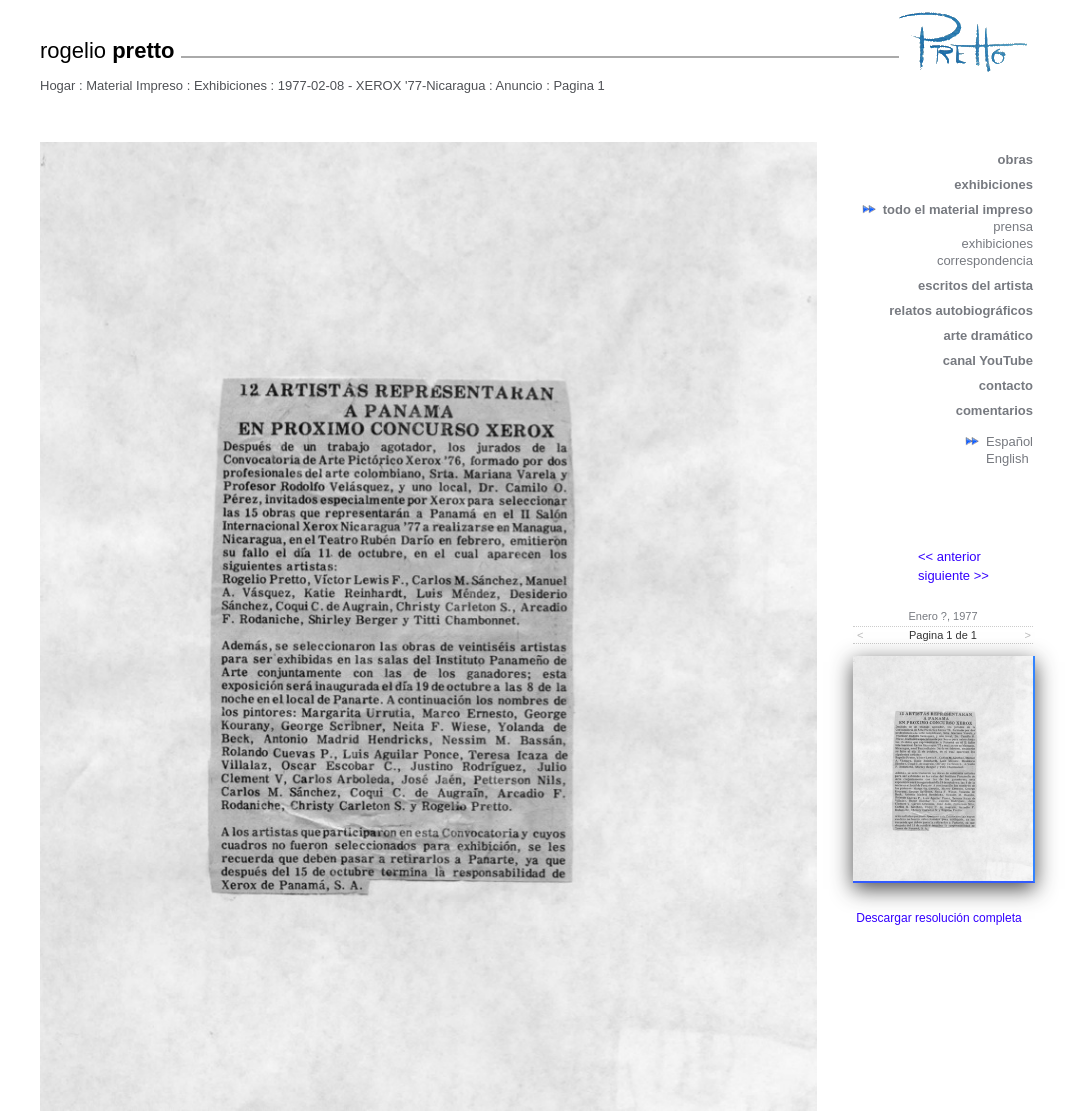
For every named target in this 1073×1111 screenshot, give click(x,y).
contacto (1006, 385)
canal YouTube (988, 360)
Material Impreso (134, 85)
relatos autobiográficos (961, 310)
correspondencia (985, 260)
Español (1009, 441)
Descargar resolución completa (938, 918)
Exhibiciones (230, 85)
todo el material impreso (958, 209)
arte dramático (988, 335)
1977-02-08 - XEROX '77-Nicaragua (382, 85)
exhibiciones (993, 184)
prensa (1013, 226)
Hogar (57, 85)
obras (1015, 159)
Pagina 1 (578, 85)
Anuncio (519, 85)
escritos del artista (975, 285)
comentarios (994, 410)
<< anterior (949, 556)
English (1007, 458)
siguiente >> (953, 575)
